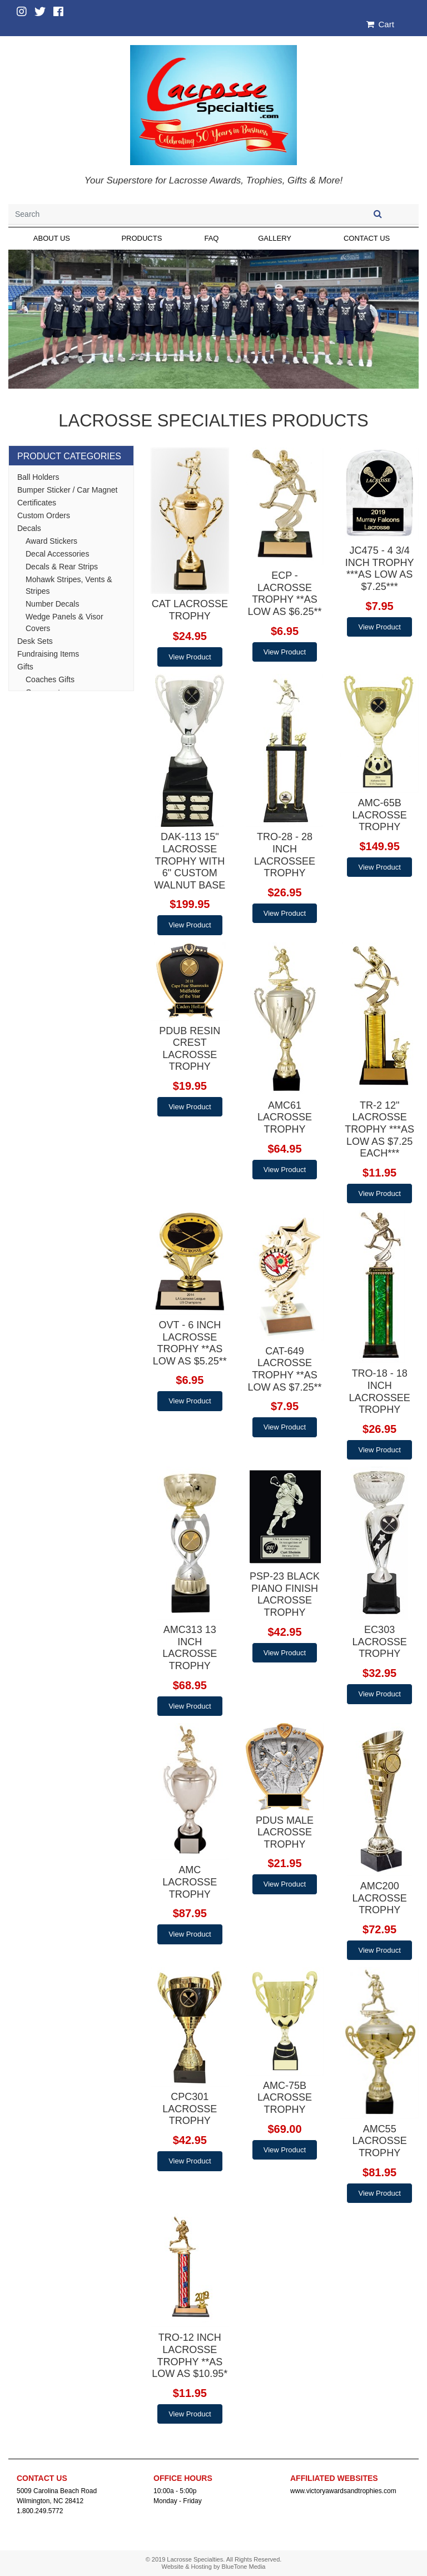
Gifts (25, 666)
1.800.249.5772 (40, 2511)
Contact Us (367, 238)
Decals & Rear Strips (62, 566)
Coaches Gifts (50, 679)
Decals (29, 528)
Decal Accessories (57, 553)
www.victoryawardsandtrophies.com (343, 2491)
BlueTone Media (244, 2566)
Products (141, 238)
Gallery (274, 238)
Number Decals (52, 603)
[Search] (172, 214)
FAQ (211, 238)
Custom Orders (43, 515)
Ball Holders (38, 477)
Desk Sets (35, 641)
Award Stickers (51, 541)
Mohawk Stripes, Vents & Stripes (69, 585)
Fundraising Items (48, 653)
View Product (189, 657)
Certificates (36, 502)
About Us (51, 238)
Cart (380, 24)
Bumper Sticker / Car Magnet (67, 489)
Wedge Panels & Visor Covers (64, 622)
